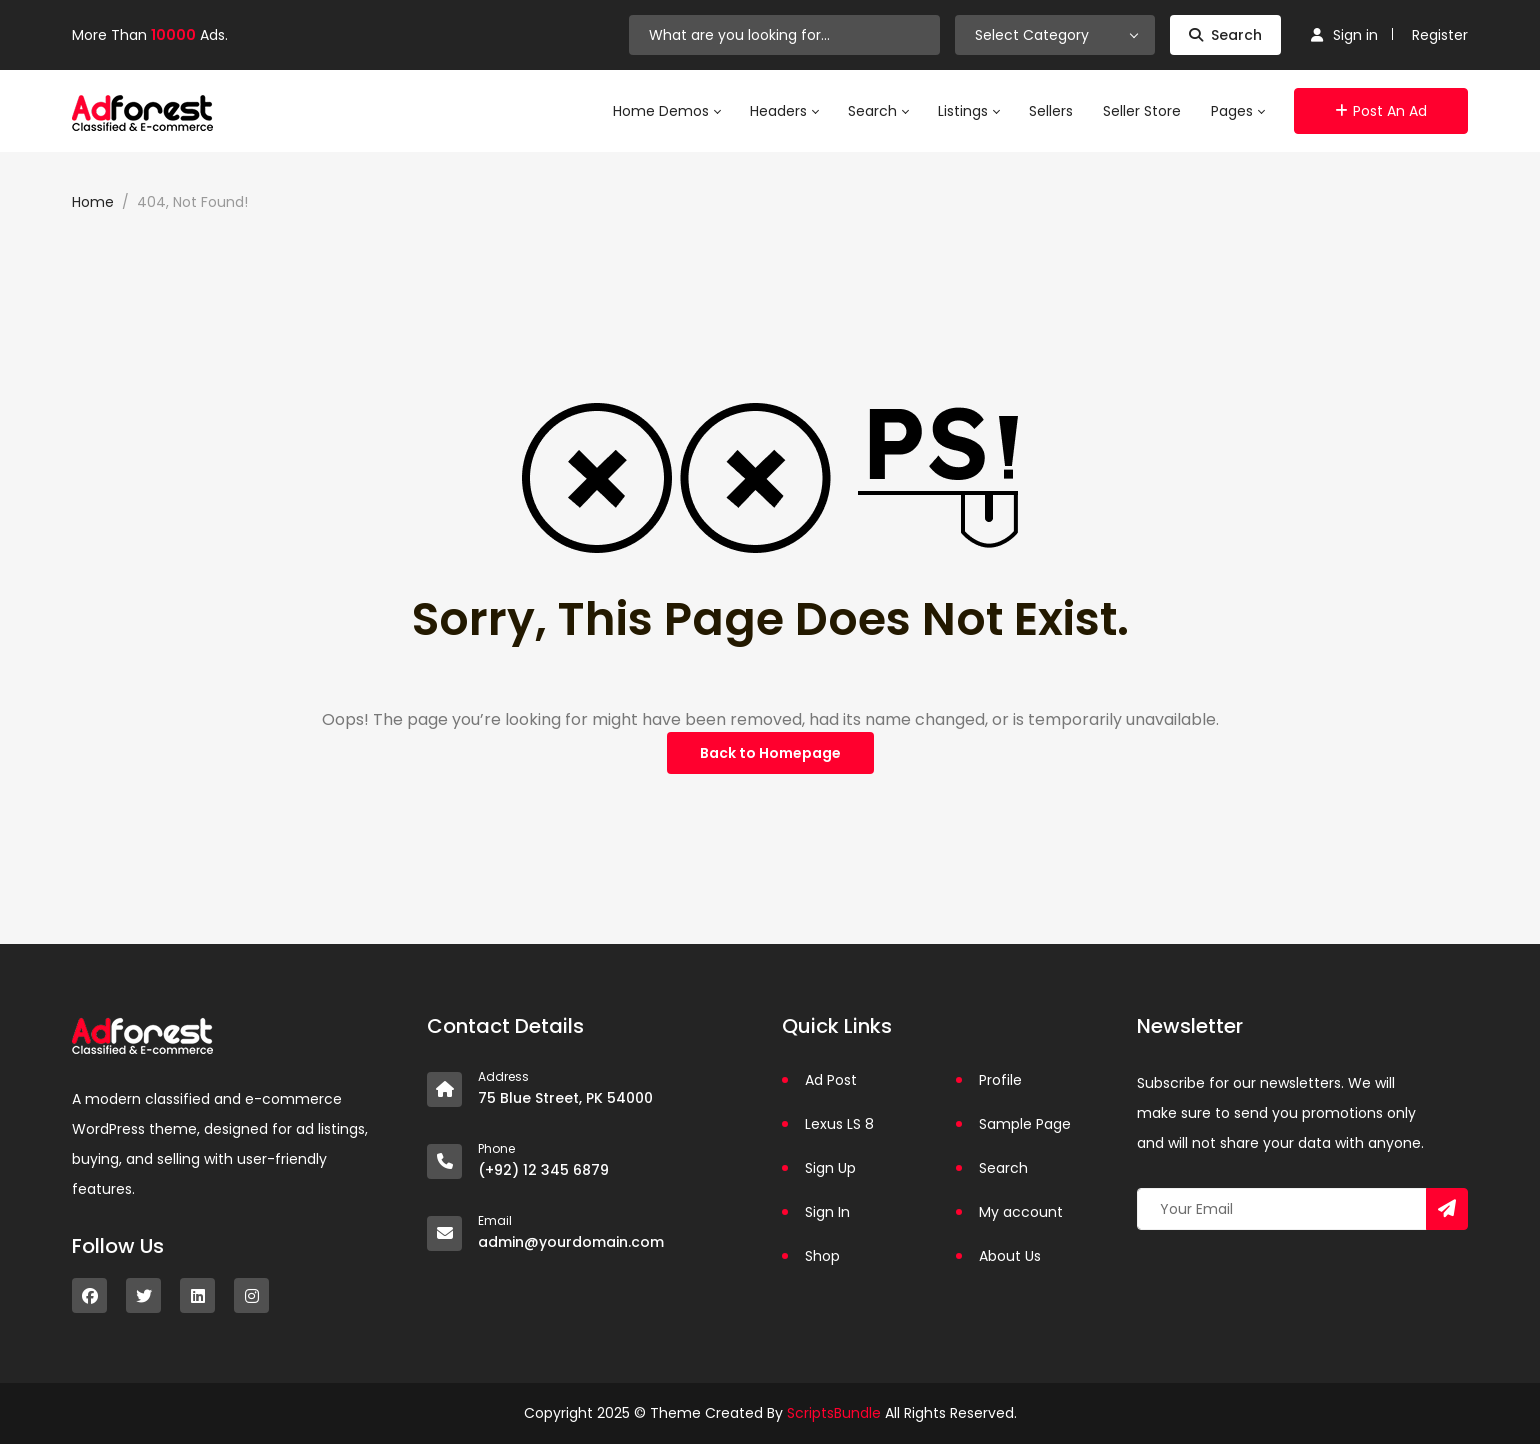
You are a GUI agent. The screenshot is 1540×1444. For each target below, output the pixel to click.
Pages (1237, 111)
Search (1225, 35)
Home (93, 202)
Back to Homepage (770, 753)
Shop (822, 1256)
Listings (968, 111)
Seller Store (1142, 111)
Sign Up (830, 1168)
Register (1440, 35)
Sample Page (1025, 1124)
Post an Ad (1381, 111)
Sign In (827, 1212)
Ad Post (831, 1080)
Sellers (1051, 111)
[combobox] (1055, 35)
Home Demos (666, 111)
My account (1021, 1212)
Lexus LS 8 (839, 1124)
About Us (1010, 1256)
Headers (784, 111)
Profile (1000, 1080)
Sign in (1344, 35)
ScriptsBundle (834, 1413)
